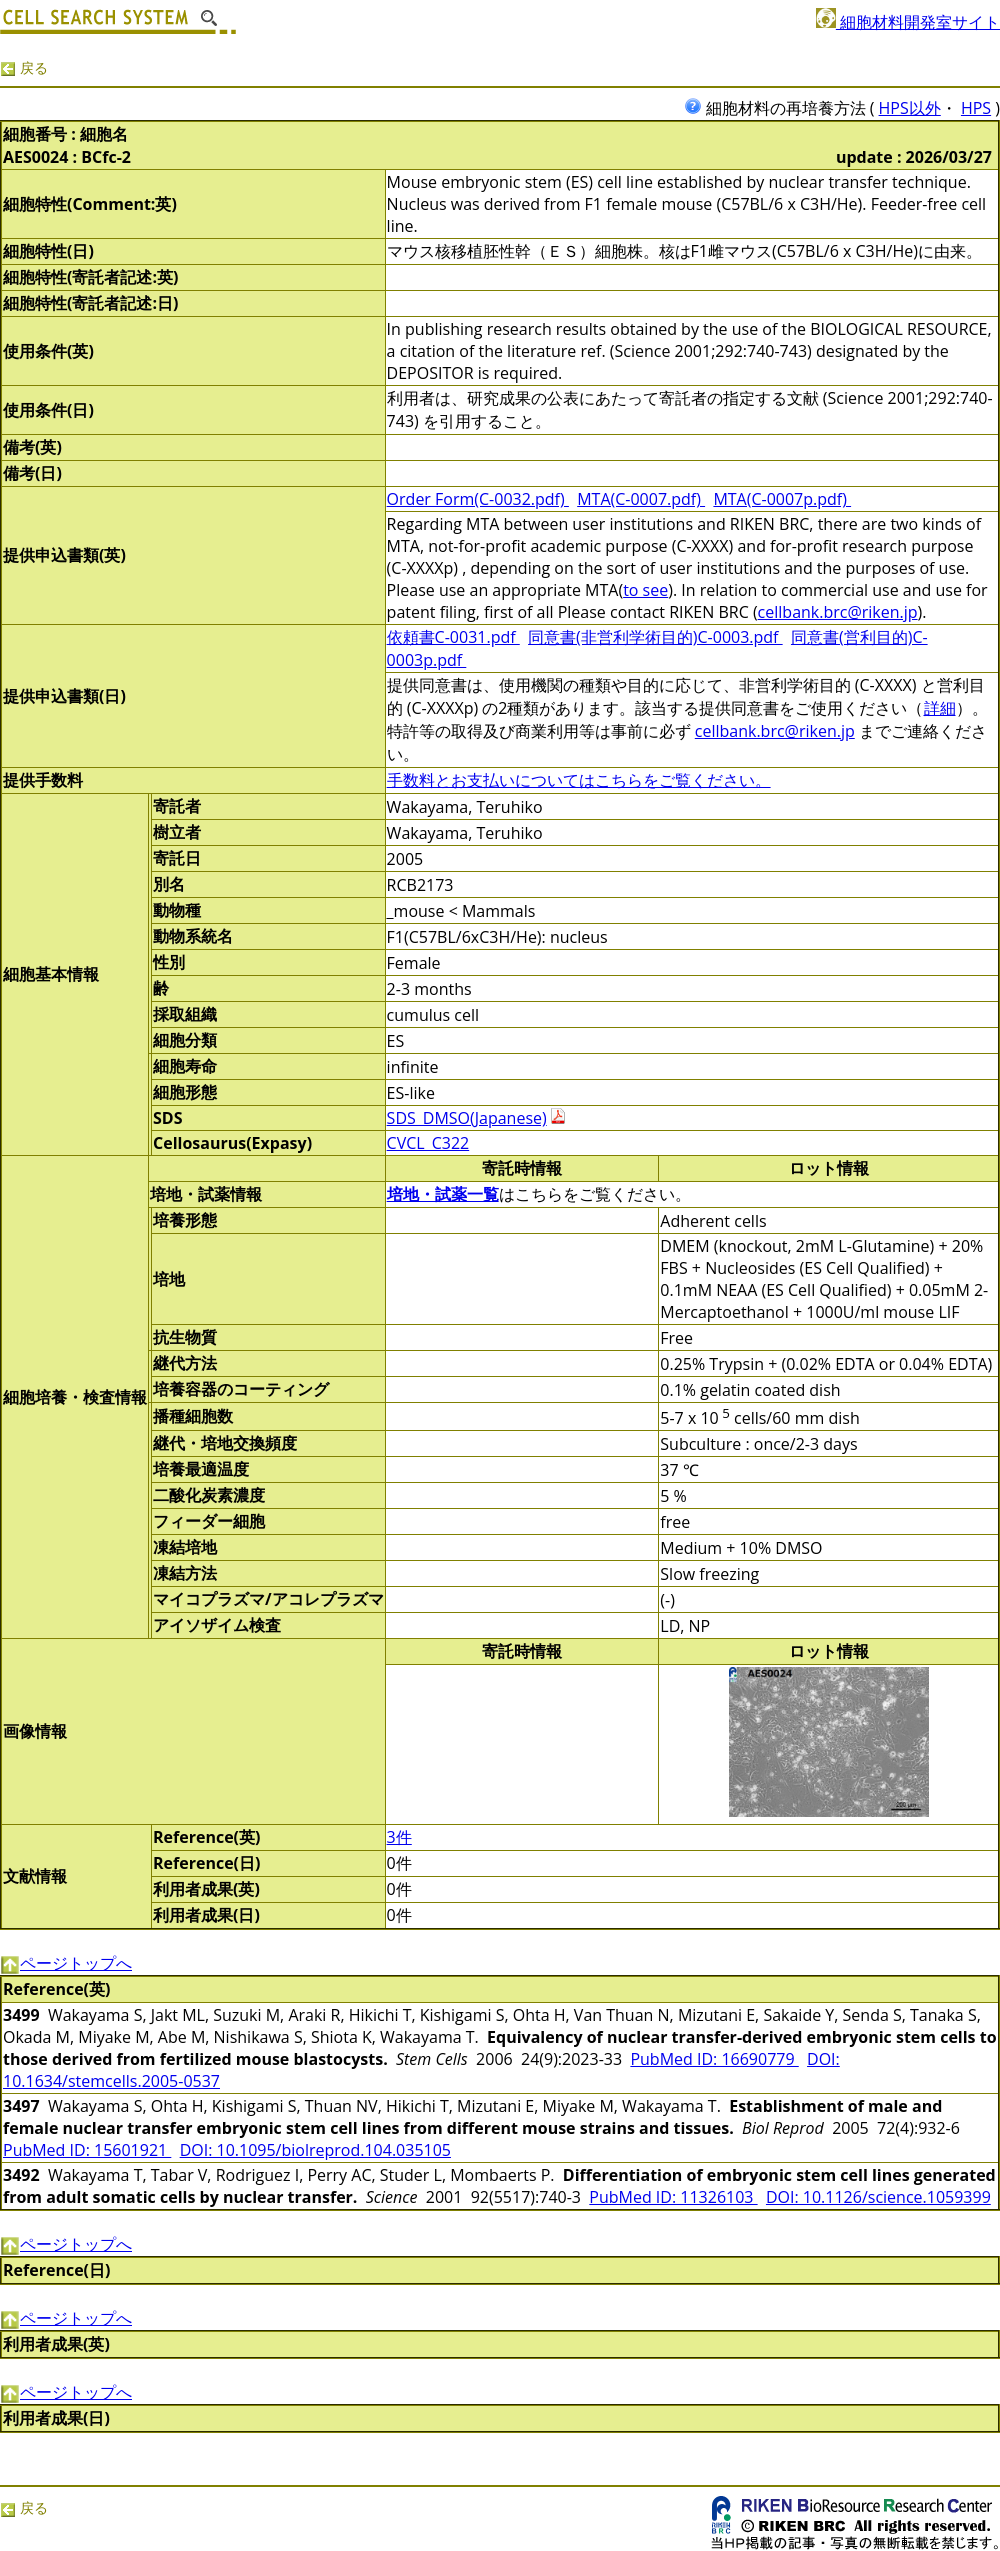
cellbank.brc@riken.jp (838, 612)
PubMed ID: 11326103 (673, 2197)
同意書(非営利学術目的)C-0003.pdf (655, 637)
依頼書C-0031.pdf (453, 637)
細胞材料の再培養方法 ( (781, 108)
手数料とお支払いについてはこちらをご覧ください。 (579, 780)
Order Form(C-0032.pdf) (478, 499)
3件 (399, 1837)
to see (645, 590)
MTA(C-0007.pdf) (641, 499)
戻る (24, 67)
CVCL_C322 (428, 1143)
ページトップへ (66, 1963)
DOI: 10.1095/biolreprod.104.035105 (315, 2150)
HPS (976, 108)
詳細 (940, 708)
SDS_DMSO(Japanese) (467, 1118)
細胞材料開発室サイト (908, 22)
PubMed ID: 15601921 (87, 2150)
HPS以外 (910, 108)
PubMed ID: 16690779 (714, 2059)
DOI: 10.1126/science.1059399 (878, 2197)
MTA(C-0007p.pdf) (782, 499)
